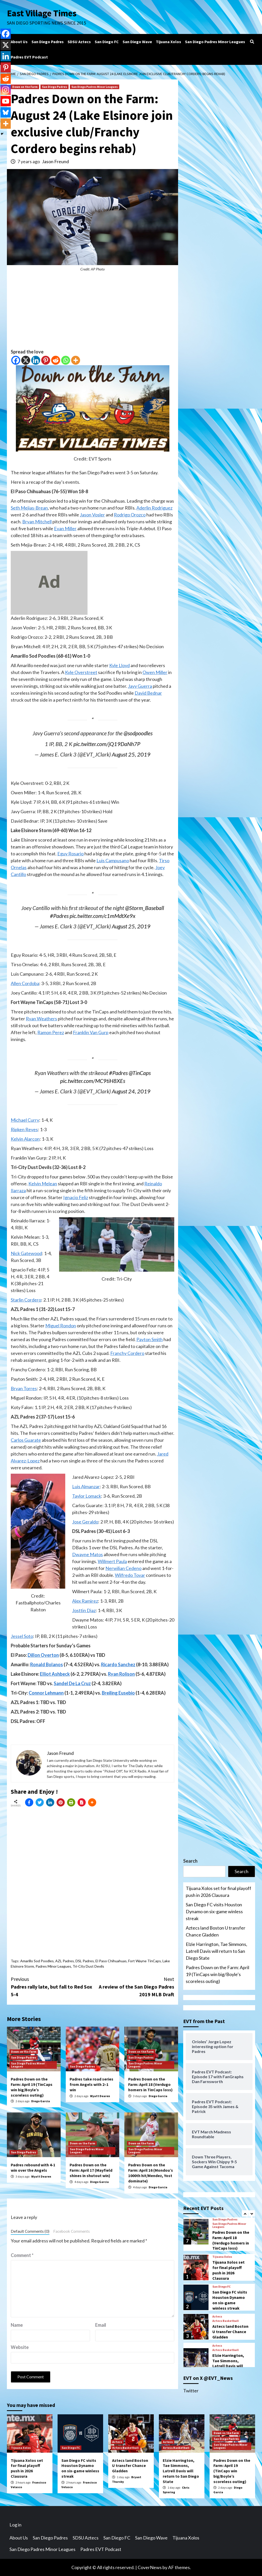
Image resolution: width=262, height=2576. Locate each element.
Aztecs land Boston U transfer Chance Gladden (215, 1931)
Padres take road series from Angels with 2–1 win (91, 2084)
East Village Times (42, 13)
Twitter (191, 2390)
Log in (15, 2524)
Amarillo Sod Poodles (37, 1961)
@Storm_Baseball (144, 908)
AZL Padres (64, 1961)
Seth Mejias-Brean (29, 508)
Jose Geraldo (85, 1522)
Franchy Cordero (127, 1353)
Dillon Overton (43, 1655)
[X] (25, 360)
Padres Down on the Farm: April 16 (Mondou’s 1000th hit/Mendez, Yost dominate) (150, 2172)
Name (17, 2325)
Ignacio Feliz (75, 1197)
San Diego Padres (47, 41)
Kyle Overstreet (81, 672)
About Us (19, 41)
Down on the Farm (25, 87)
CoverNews (150, 2567)
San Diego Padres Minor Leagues (215, 41)
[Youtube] (6, 101)
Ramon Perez (50, 1032)
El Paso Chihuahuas (111, 1961)
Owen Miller (155, 672)
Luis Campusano (112, 860)
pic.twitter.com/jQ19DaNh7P (106, 744)
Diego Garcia (40, 2101)
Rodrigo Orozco (130, 514)
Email (100, 2325)
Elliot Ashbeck (55, 1674)
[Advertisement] (92, 312)
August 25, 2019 (131, 754)
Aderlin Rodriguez (154, 508)
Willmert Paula (112, 1561)
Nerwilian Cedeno (123, 1568)
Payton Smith (149, 1339)
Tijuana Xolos (168, 41)
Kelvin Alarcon (25, 1139)
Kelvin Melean (42, 1183)
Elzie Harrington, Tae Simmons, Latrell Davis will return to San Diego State (216, 1951)
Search (190, 1861)
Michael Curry (25, 1120)
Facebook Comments (71, 2231)
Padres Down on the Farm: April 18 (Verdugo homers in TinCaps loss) (150, 2084)
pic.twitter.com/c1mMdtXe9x (102, 916)
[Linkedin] (35, 360)
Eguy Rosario (70, 853)
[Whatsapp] (65, 360)
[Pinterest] (45, 360)
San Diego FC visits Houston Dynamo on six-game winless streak (214, 1911)
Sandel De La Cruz (72, 1683)
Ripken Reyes (24, 1129)
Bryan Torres (24, 1388)
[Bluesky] (6, 112)
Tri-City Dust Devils (88, 1966)
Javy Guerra (140, 686)
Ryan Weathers (41, 1018)
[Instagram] (6, 90)
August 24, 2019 (131, 1091)
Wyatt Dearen (100, 2096)
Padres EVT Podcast (29, 57)
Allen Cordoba (25, 983)
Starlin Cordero (26, 1300)
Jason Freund (55, 161)
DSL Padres (84, 1961)
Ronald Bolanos (46, 1664)
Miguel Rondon (60, 1325)
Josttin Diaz (84, 1610)
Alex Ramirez (85, 1601)
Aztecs (217, 2316)
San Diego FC (107, 41)
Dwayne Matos (87, 1554)
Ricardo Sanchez (118, 1664)
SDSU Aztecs (79, 41)
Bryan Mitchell (37, 521)
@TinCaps (140, 1073)
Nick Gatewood (26, 1253)
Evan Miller (65, 528)
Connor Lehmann (46, 1693)
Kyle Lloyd (119, 665)
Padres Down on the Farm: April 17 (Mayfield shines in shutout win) (91, 2170)
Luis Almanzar (86, 1486)
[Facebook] (15, 360)
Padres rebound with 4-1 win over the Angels (33, 2167)
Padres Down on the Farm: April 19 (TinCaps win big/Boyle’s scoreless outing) (31, 2086)
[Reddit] (55, 360)
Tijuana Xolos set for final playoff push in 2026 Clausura (218, 1891)
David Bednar (148, 693)
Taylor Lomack (86, 1496)
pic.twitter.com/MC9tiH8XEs (92, 1081)
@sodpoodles (138, 733)
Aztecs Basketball (225, 2320)
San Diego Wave (137, 41)
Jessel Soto (22, 1636)
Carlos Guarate (26, 1440)
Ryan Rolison (121, 1674)
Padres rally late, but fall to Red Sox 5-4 (52, 1986)
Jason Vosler (92, 514)
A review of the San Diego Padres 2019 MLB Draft (133, 1986)
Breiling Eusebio (118, 1693)
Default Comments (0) (30, 2231)
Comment (22, 2255)
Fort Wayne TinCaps (144, 1961)
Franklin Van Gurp (90, 1032)
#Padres (59, 916)
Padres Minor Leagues (53, 1966)
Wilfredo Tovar (130, 1575)
